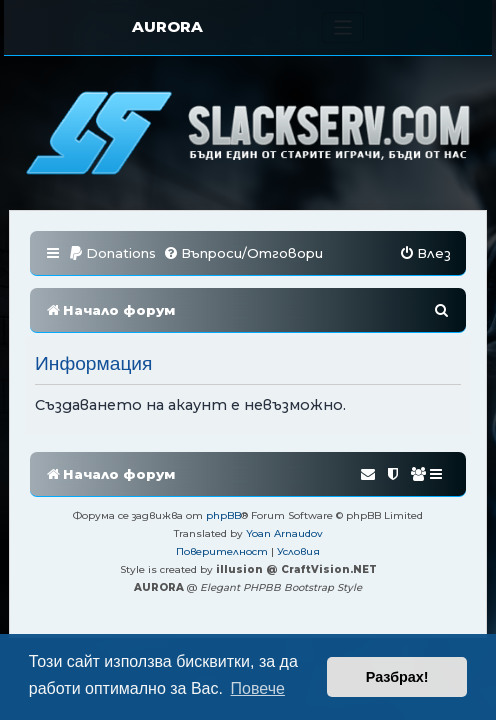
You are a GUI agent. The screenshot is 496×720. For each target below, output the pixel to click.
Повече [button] (258, 688)
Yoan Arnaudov (284, 533)
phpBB (223, 515)
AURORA (167, 26)
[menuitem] (112, 253)
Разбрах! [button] (397, 677)
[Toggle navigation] (343, 27)
